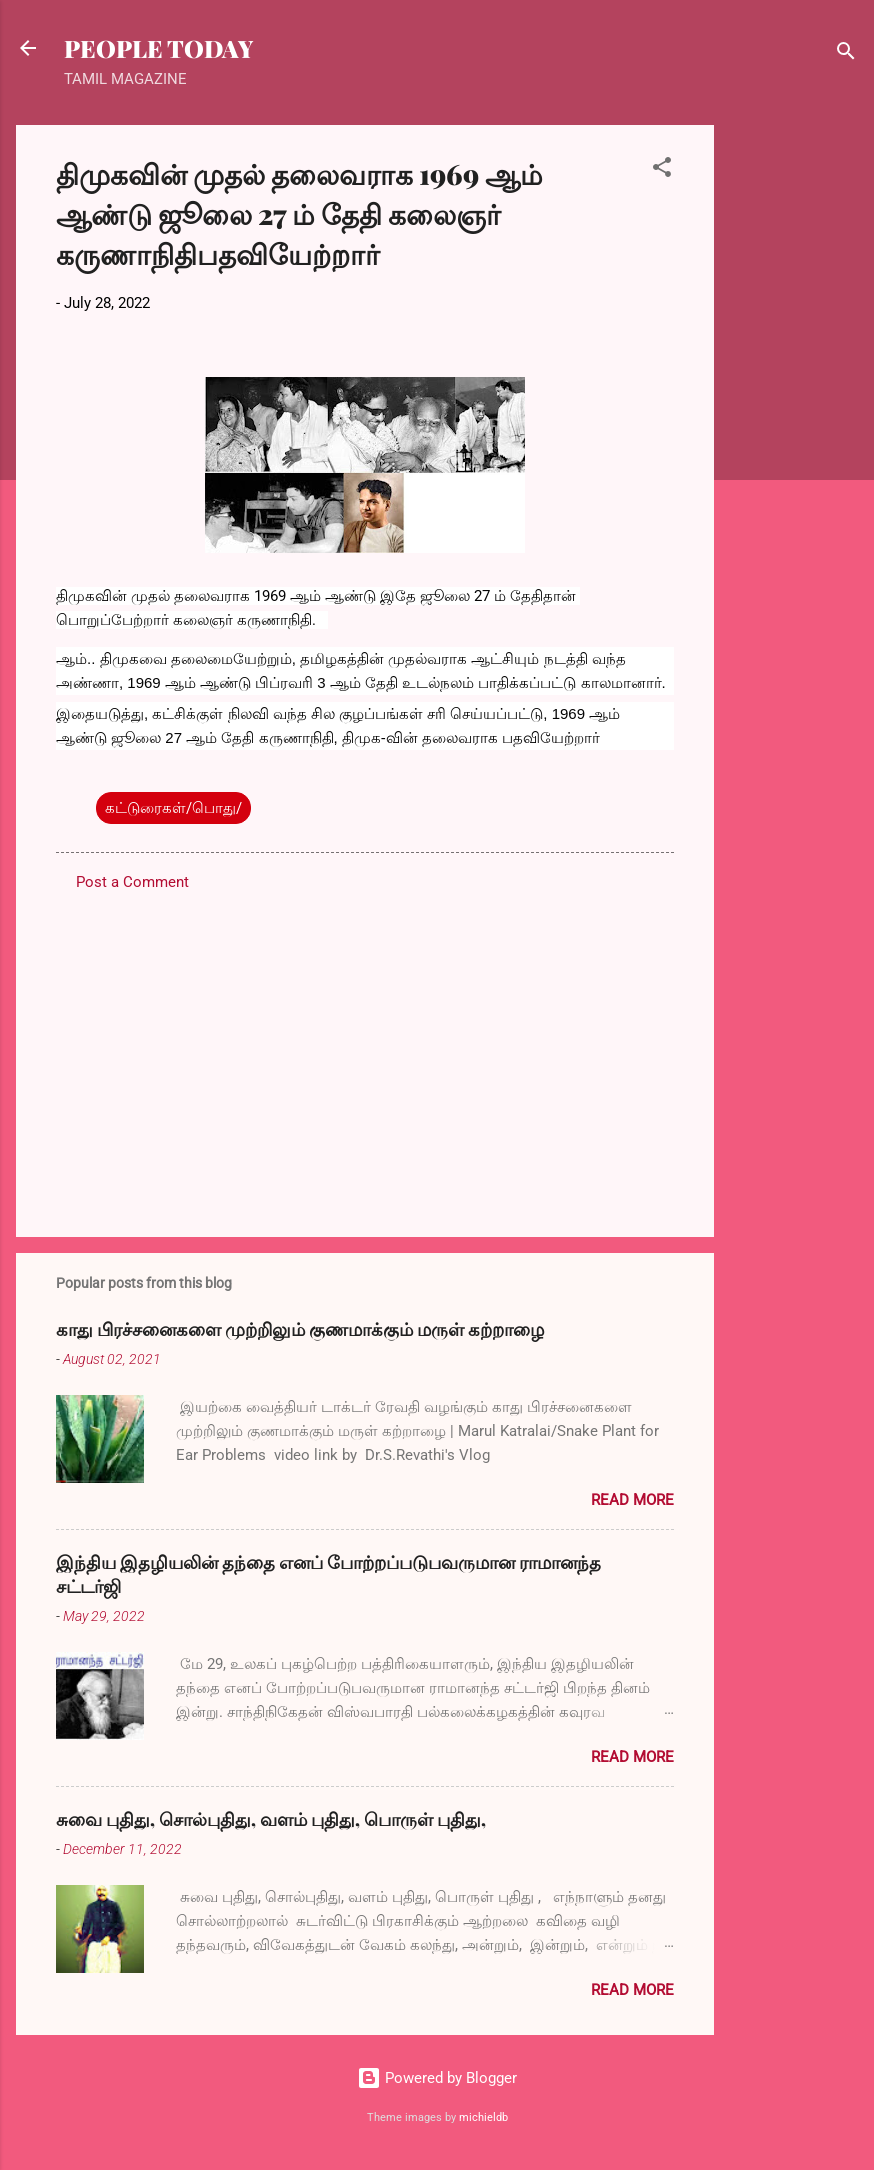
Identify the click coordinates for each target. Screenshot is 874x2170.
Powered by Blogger (437, 2078)
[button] (662, 170)
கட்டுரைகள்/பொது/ (173, 808)
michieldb (483, 2117)
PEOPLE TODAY (158, 48)
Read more (632, 1500)
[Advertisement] (794, 425)
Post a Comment (132, 882)
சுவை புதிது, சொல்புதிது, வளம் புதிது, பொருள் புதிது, (271, 1819)
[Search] (846, 54)
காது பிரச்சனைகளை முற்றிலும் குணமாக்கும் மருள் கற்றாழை (300, 1329)
